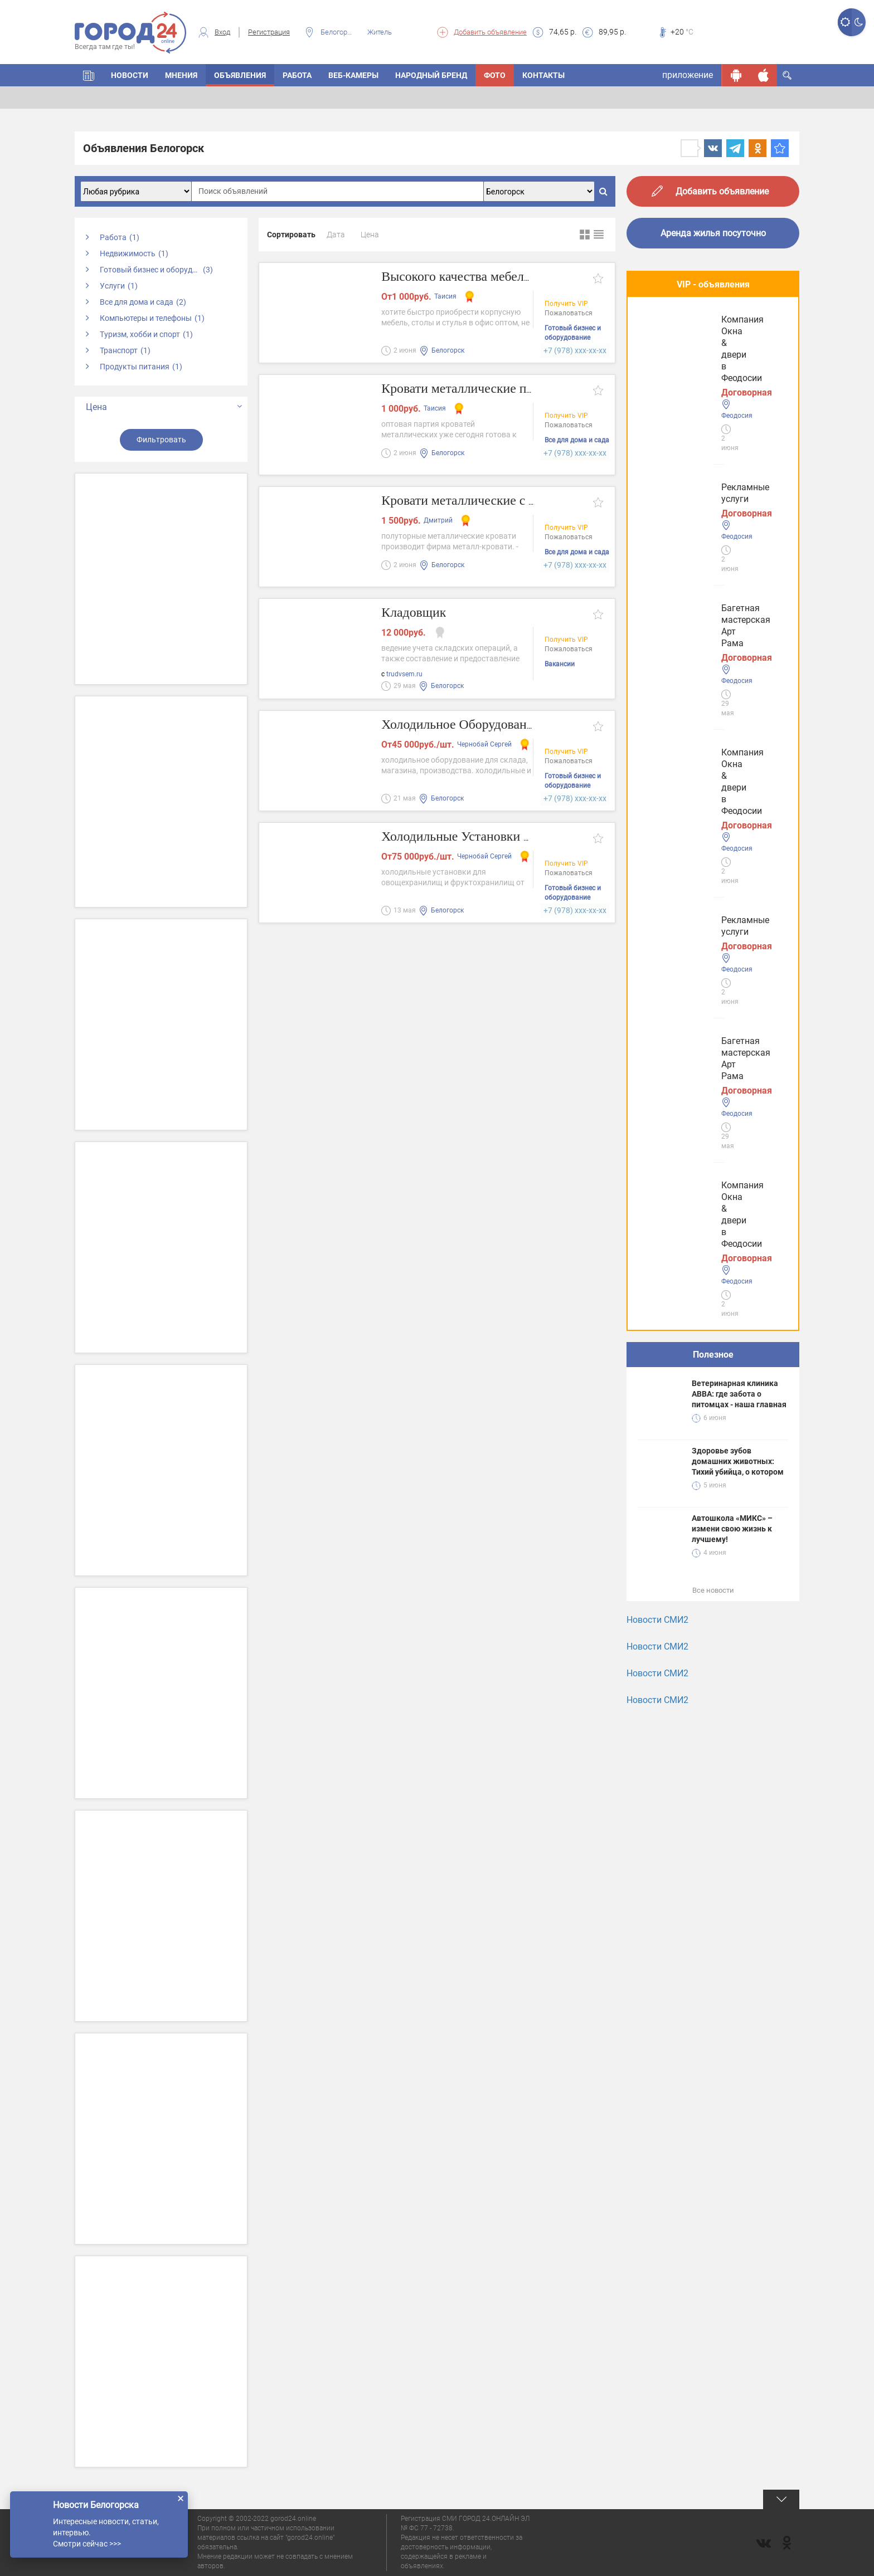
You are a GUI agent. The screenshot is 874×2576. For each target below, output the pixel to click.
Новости (129, 75)
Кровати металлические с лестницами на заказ (524, 501)
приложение (687, 75)
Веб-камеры (353, 75)
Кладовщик (416, 613)
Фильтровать (161, 439)
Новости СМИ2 (657, 845)
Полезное (713, 580)
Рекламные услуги (680, 335)
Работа (297, 75)
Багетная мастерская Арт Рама (707, 417)
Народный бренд (431, 75)
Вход (222, 32)
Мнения (181, 75)
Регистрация (269, 32)
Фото (495, 75)
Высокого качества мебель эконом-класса (508, 277)
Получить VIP (566, 305)
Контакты (543, 75)
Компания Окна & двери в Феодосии (696, 506)
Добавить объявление (490, 32)
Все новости (713, 816)
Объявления (240, 75)
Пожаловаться (569, 314)
